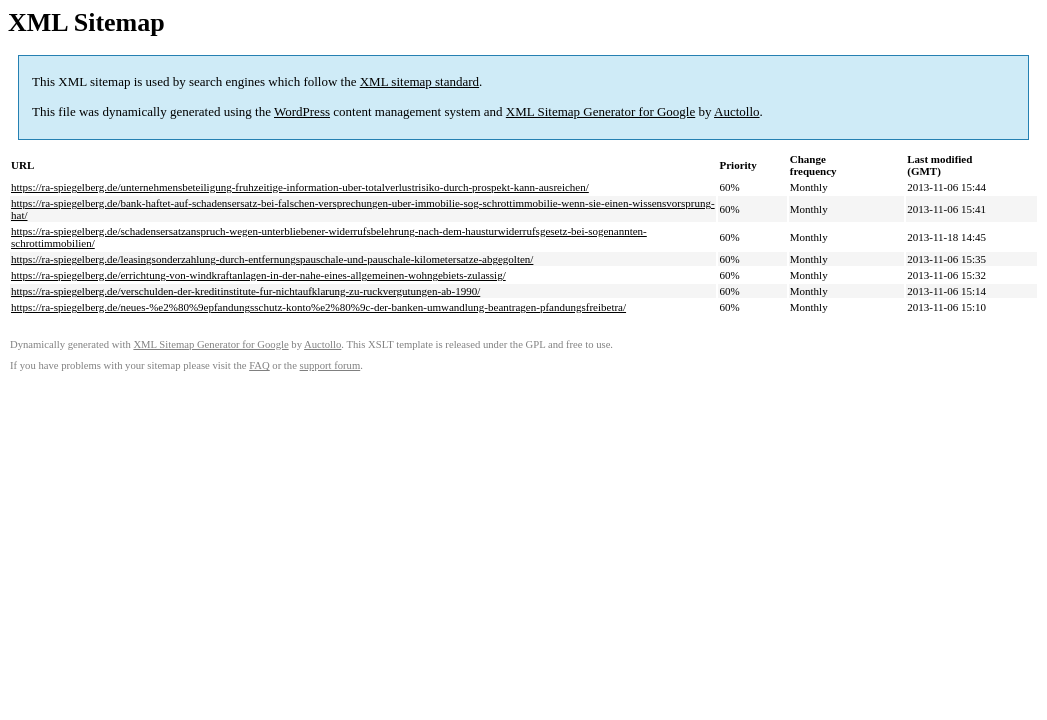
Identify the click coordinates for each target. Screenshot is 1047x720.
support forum (330, 365)
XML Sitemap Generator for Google (600, 111)
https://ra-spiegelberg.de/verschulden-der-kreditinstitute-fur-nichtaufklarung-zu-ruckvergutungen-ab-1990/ (245, 291)
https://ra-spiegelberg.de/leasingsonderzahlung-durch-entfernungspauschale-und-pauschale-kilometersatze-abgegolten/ (272, 259)
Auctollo (737, 111)
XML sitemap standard (419, 81)
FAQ (259, 365)
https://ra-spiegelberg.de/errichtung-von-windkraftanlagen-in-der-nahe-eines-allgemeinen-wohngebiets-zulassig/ (258, 275)
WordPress (302, 111)
